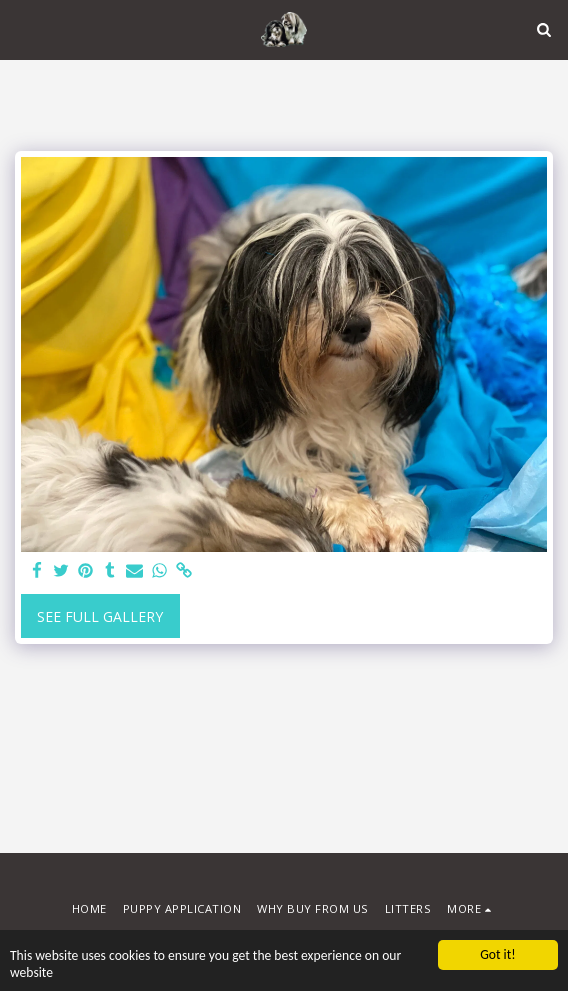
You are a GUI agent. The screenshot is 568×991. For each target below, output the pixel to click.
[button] (22, 28)
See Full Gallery (100, 616)
